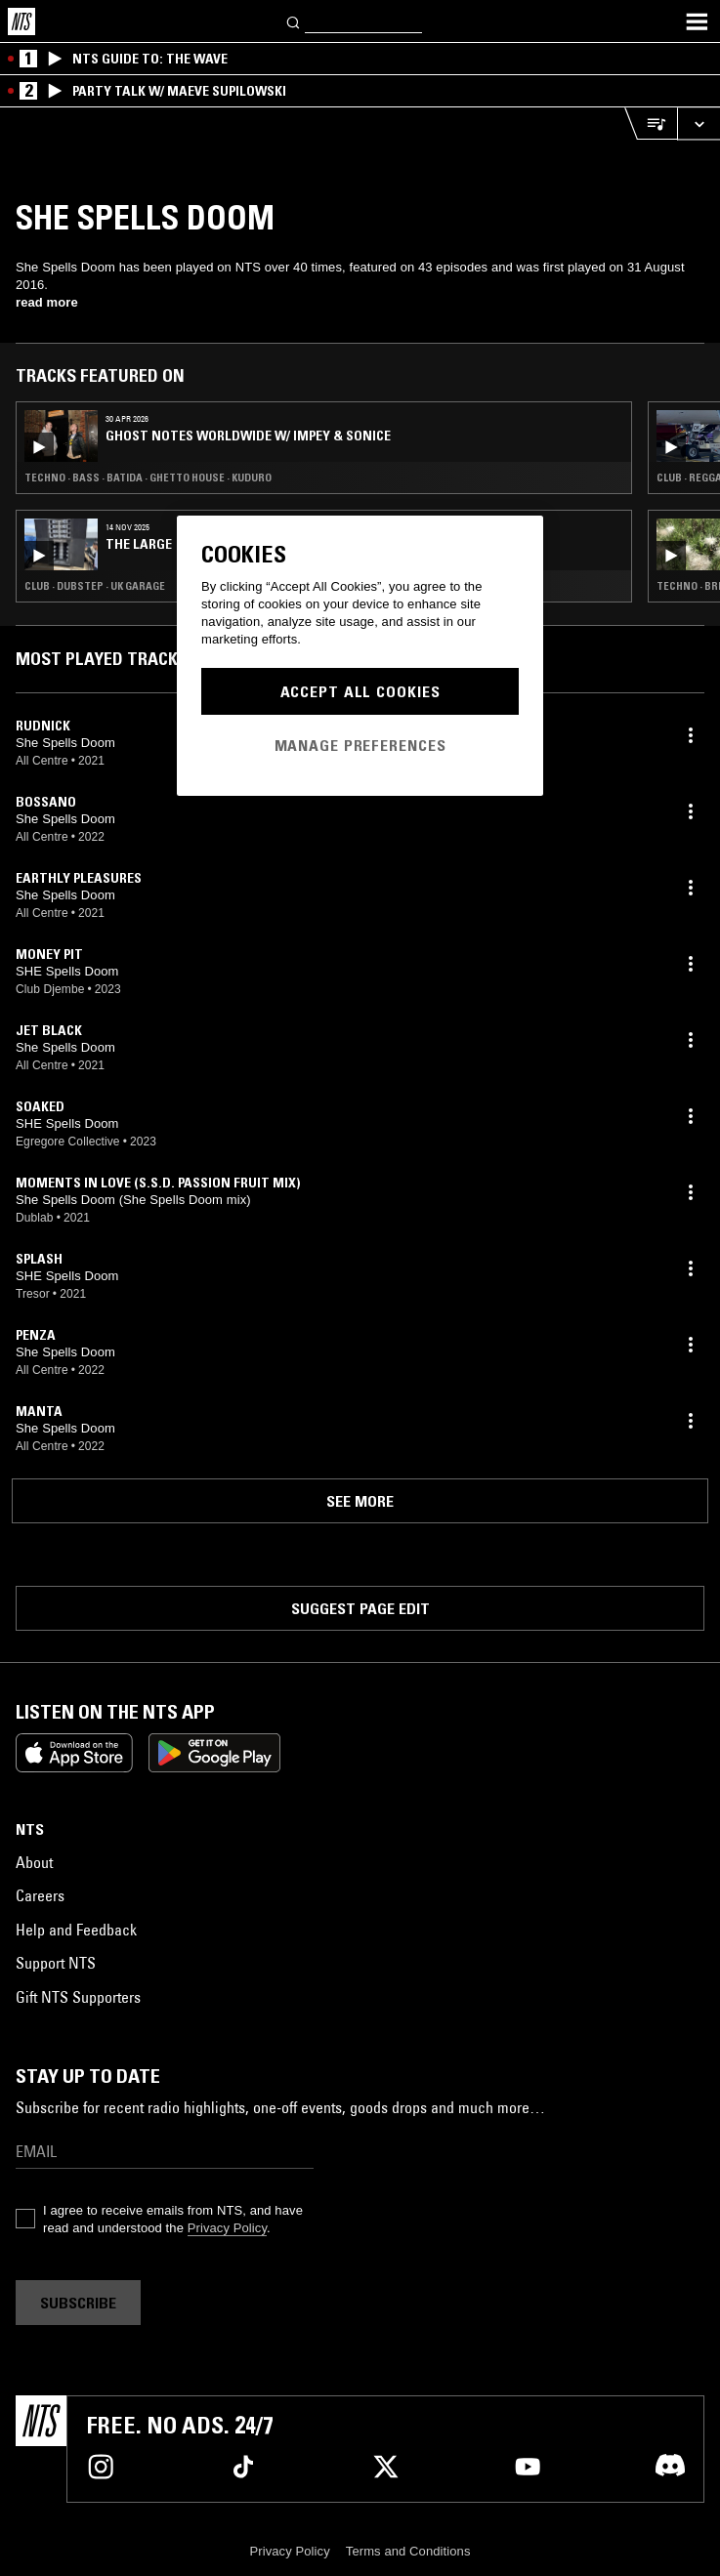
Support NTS (56, 1963)
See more (360, 1501)
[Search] (294, 21)
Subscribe (78, 2302)
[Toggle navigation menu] (696, 21)
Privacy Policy (227, 2228)
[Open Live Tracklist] (650, 123)
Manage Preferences (360, 745)
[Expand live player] (698, 123)
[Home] (21, 21)
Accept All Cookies (360, 691)
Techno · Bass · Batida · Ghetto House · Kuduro (148, 477)
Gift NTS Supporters (78, 1997)
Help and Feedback (76, 1929)
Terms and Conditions (408, 2551)
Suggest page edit (360, 1608)
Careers (40, 1895)
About (34, 1862)
